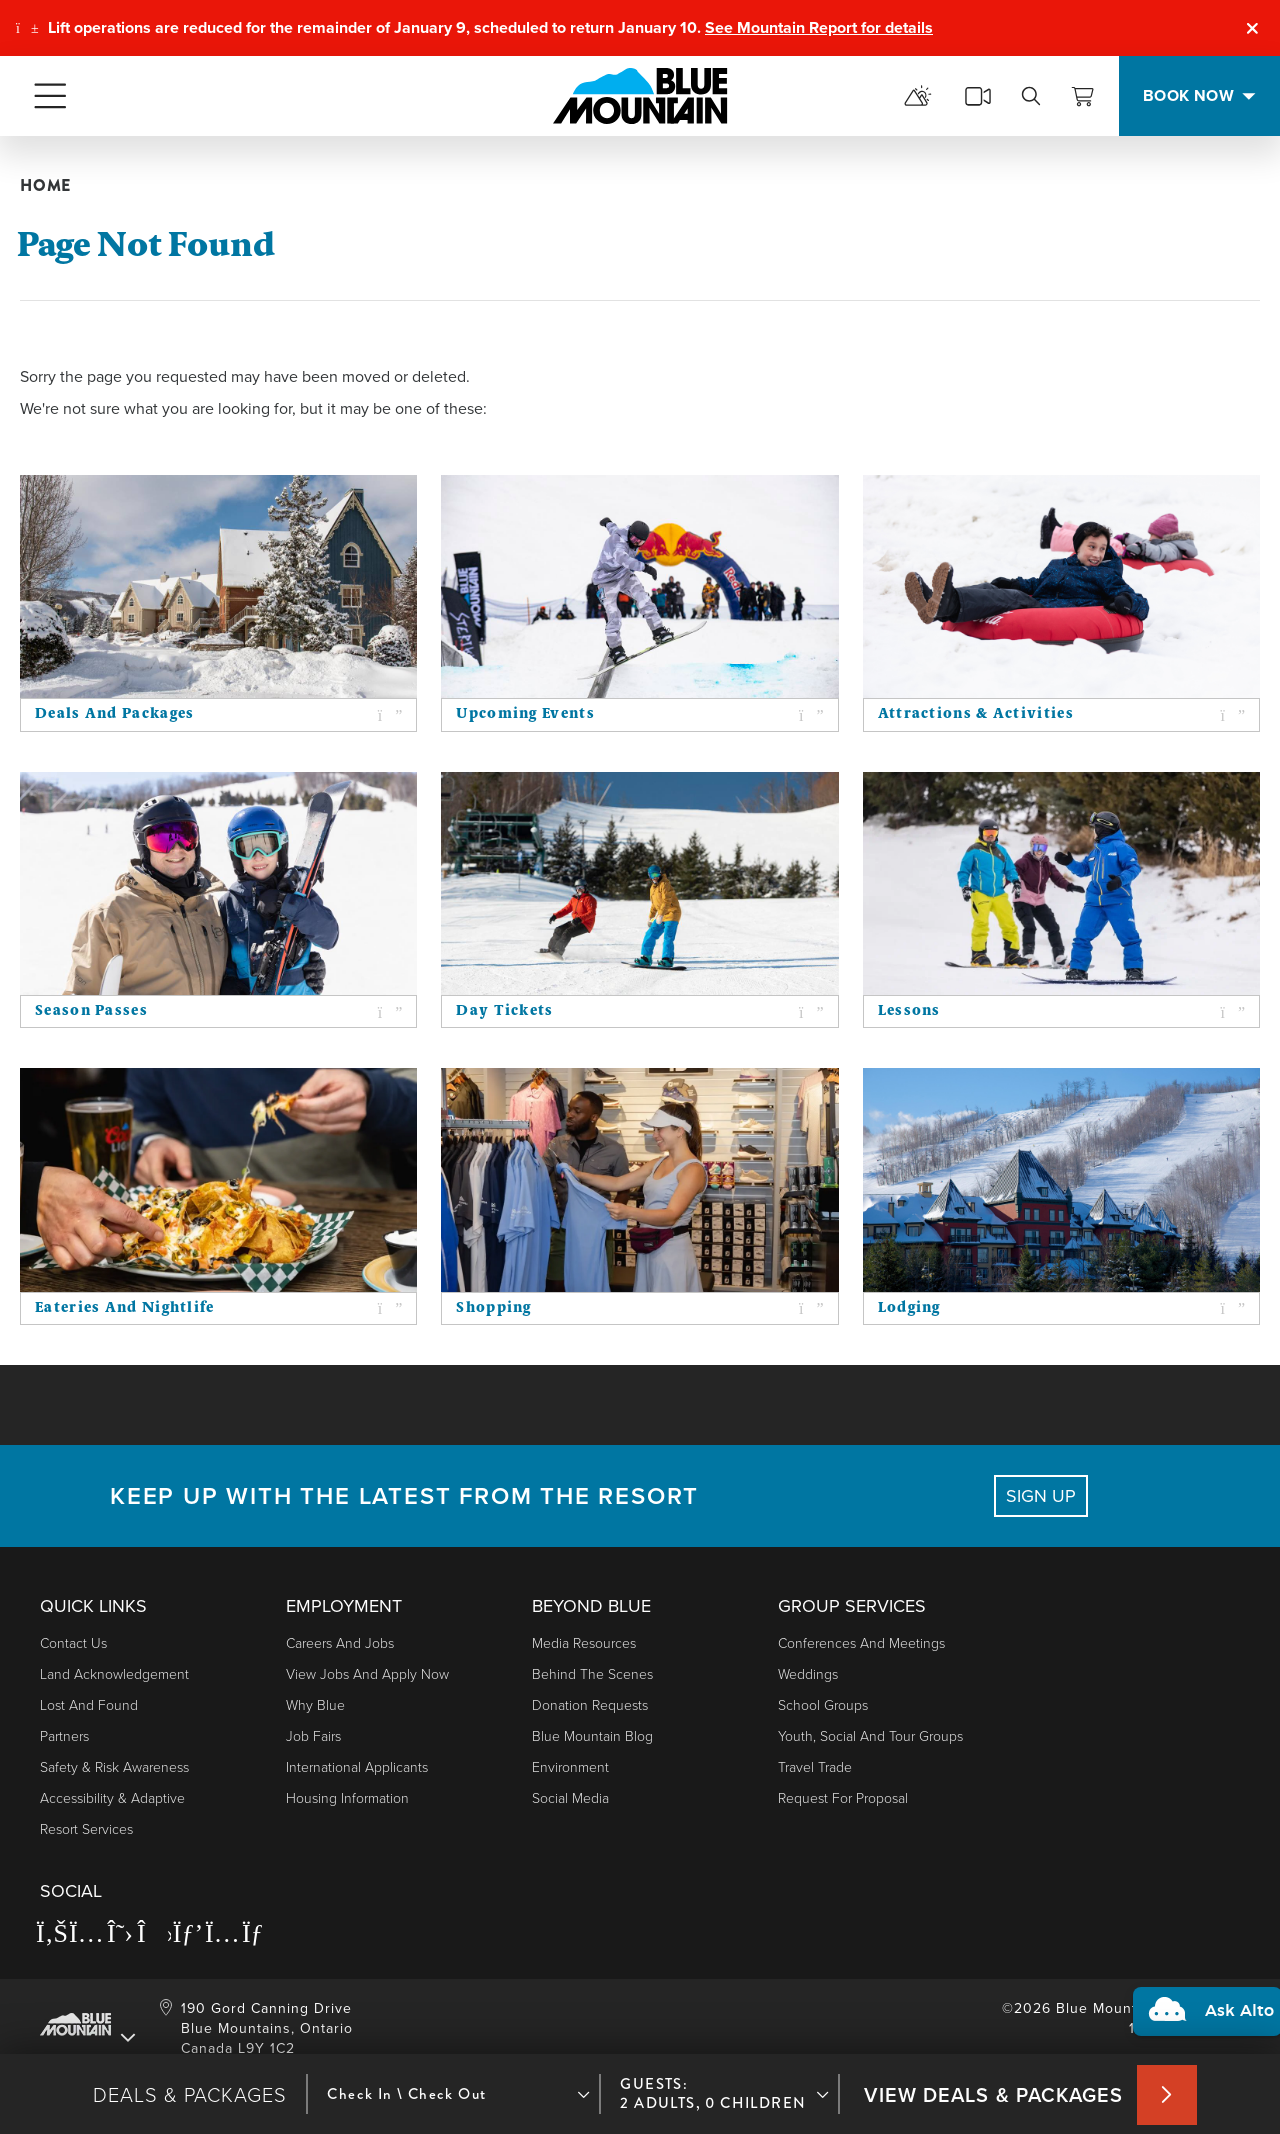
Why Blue (315, 1704)
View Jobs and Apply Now (367, 1673)
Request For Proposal (843, 1797)
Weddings (808, 1673)
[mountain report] (918, 96)
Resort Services (86, 1828)
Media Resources (584, 1642)
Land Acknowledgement (114, 1673)
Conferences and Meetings (861, 1642)
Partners (64, 1735)
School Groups (823, 1704)
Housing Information (347, 1797)
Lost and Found (89, 1704)
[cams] (978, 96)
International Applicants (357, 1766)
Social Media (570, 1797)
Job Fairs (313, 1735)
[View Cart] (1083, 96)
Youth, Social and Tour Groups (870, 1735)
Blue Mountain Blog (592, 1735)
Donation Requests (590, 1704)
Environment (570, 1766)
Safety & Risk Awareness (114, 1766)
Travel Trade (815, 1766)
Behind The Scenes (592, 1673)
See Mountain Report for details (819, 27)
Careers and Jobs (340, 1642)
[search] (1031, 96)
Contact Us (73, 1642)
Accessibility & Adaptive (112, 1797)
